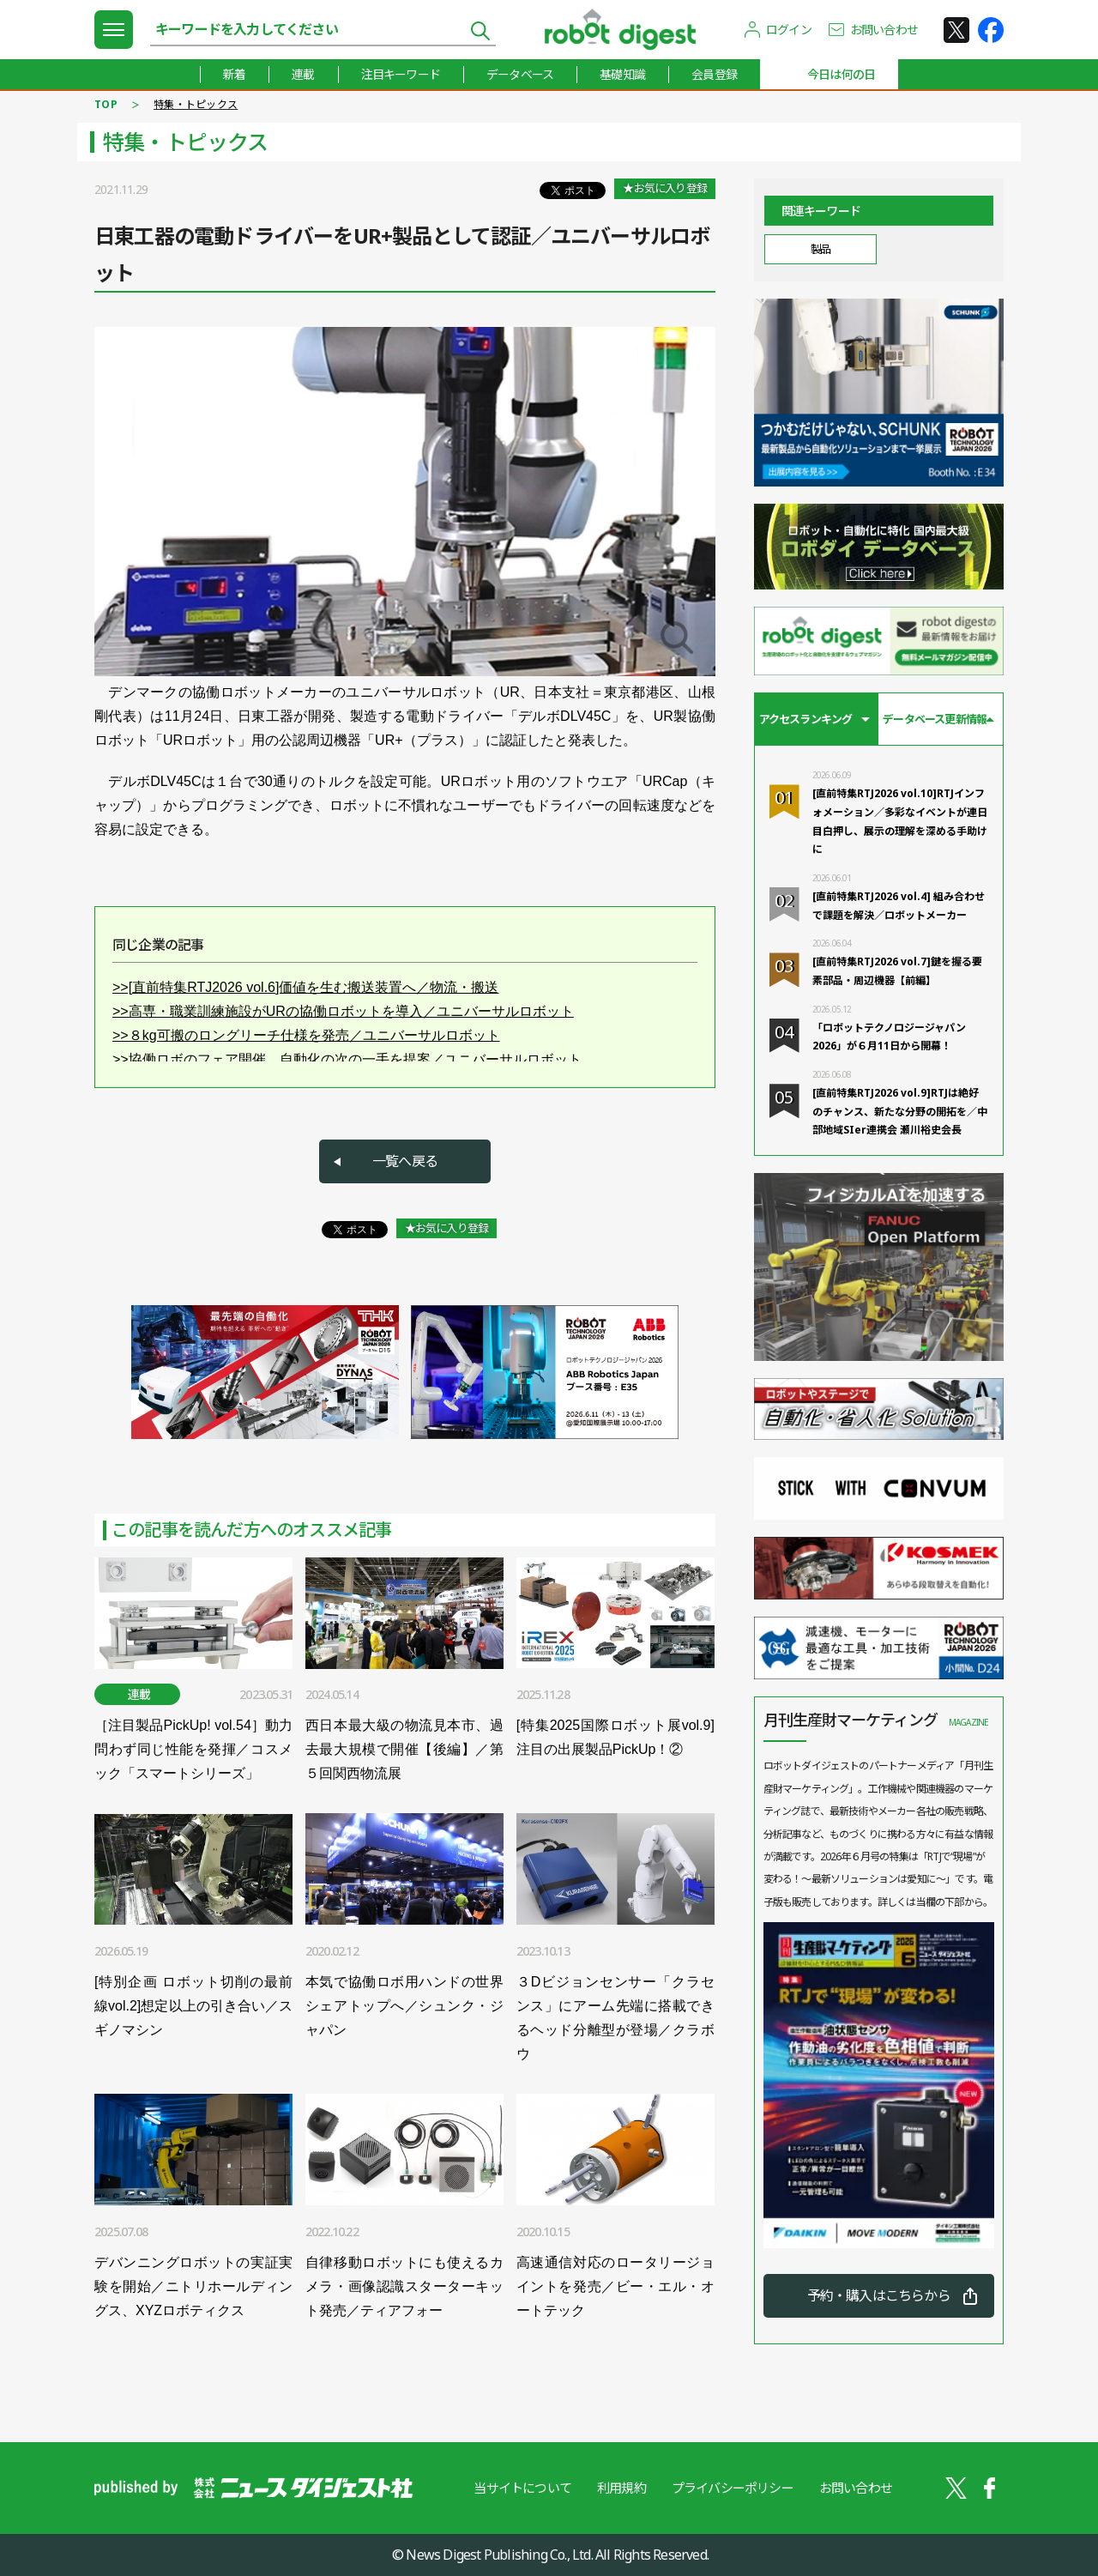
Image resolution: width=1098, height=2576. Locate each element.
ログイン (788, 29)
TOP (106, 104)
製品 (820, 249)
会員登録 (714, 74)
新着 (234, 74)
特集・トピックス (196, 104)
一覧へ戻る (404, 1161)
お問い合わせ (884, 29)
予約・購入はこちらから (878, 2295)
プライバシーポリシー (732, 2487)
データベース (519, 74)
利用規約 (621, 2487)
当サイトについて (522, 2487)
